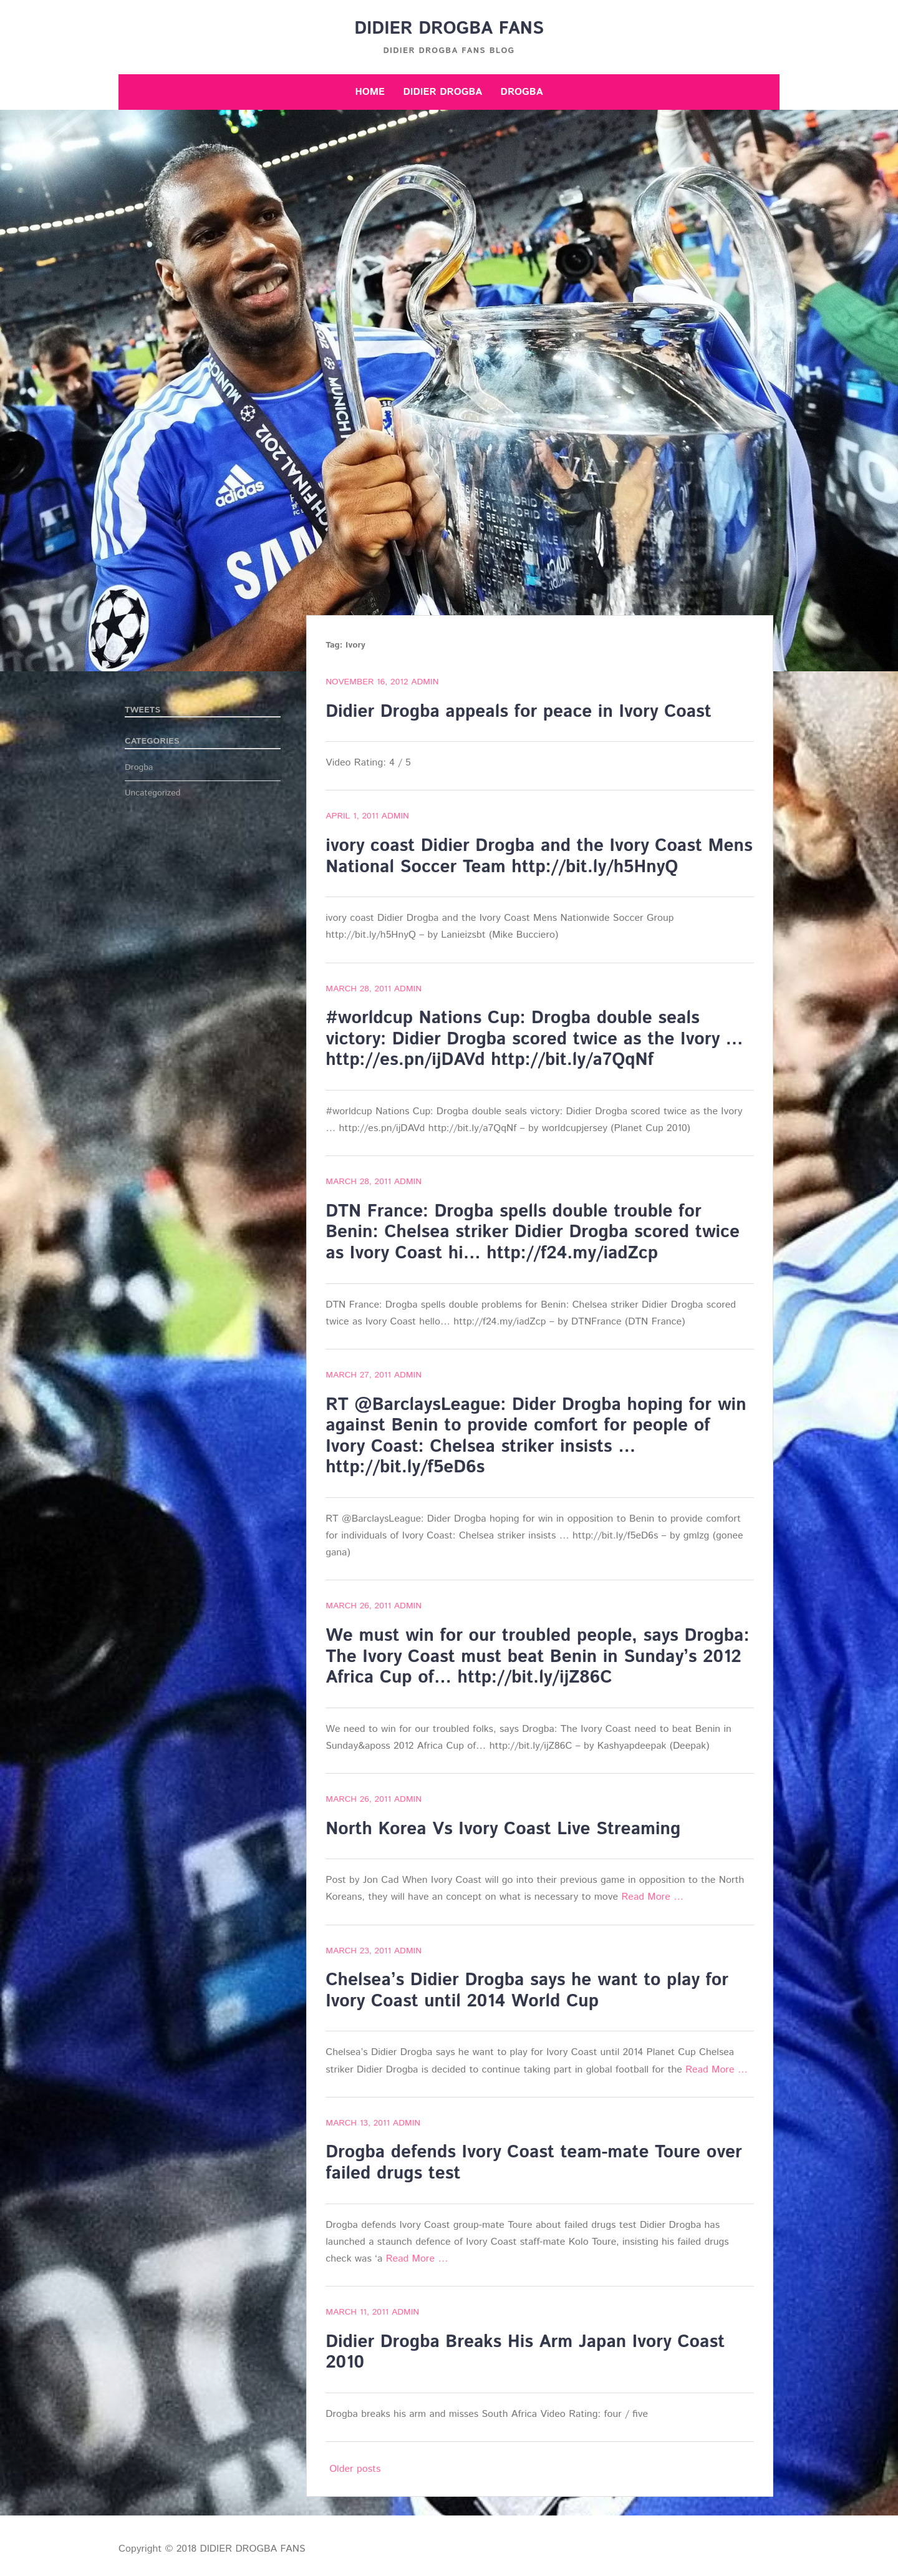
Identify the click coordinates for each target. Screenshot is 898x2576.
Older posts (354, 2469)
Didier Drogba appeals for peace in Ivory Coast (519, 711)
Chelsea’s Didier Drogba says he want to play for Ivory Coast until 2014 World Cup (527, 1991)
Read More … (652, 1897)
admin (424, 682)
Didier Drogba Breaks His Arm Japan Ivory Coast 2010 (525, 2353)
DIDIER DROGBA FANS (449, 28)
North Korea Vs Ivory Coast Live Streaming (503, 1829)
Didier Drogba (442, 92)
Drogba (522, 92)
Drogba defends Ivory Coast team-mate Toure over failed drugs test (534, 2163)
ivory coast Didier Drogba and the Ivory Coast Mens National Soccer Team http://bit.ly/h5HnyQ (539, 857)
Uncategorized (153, 793)
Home (370, 92)
